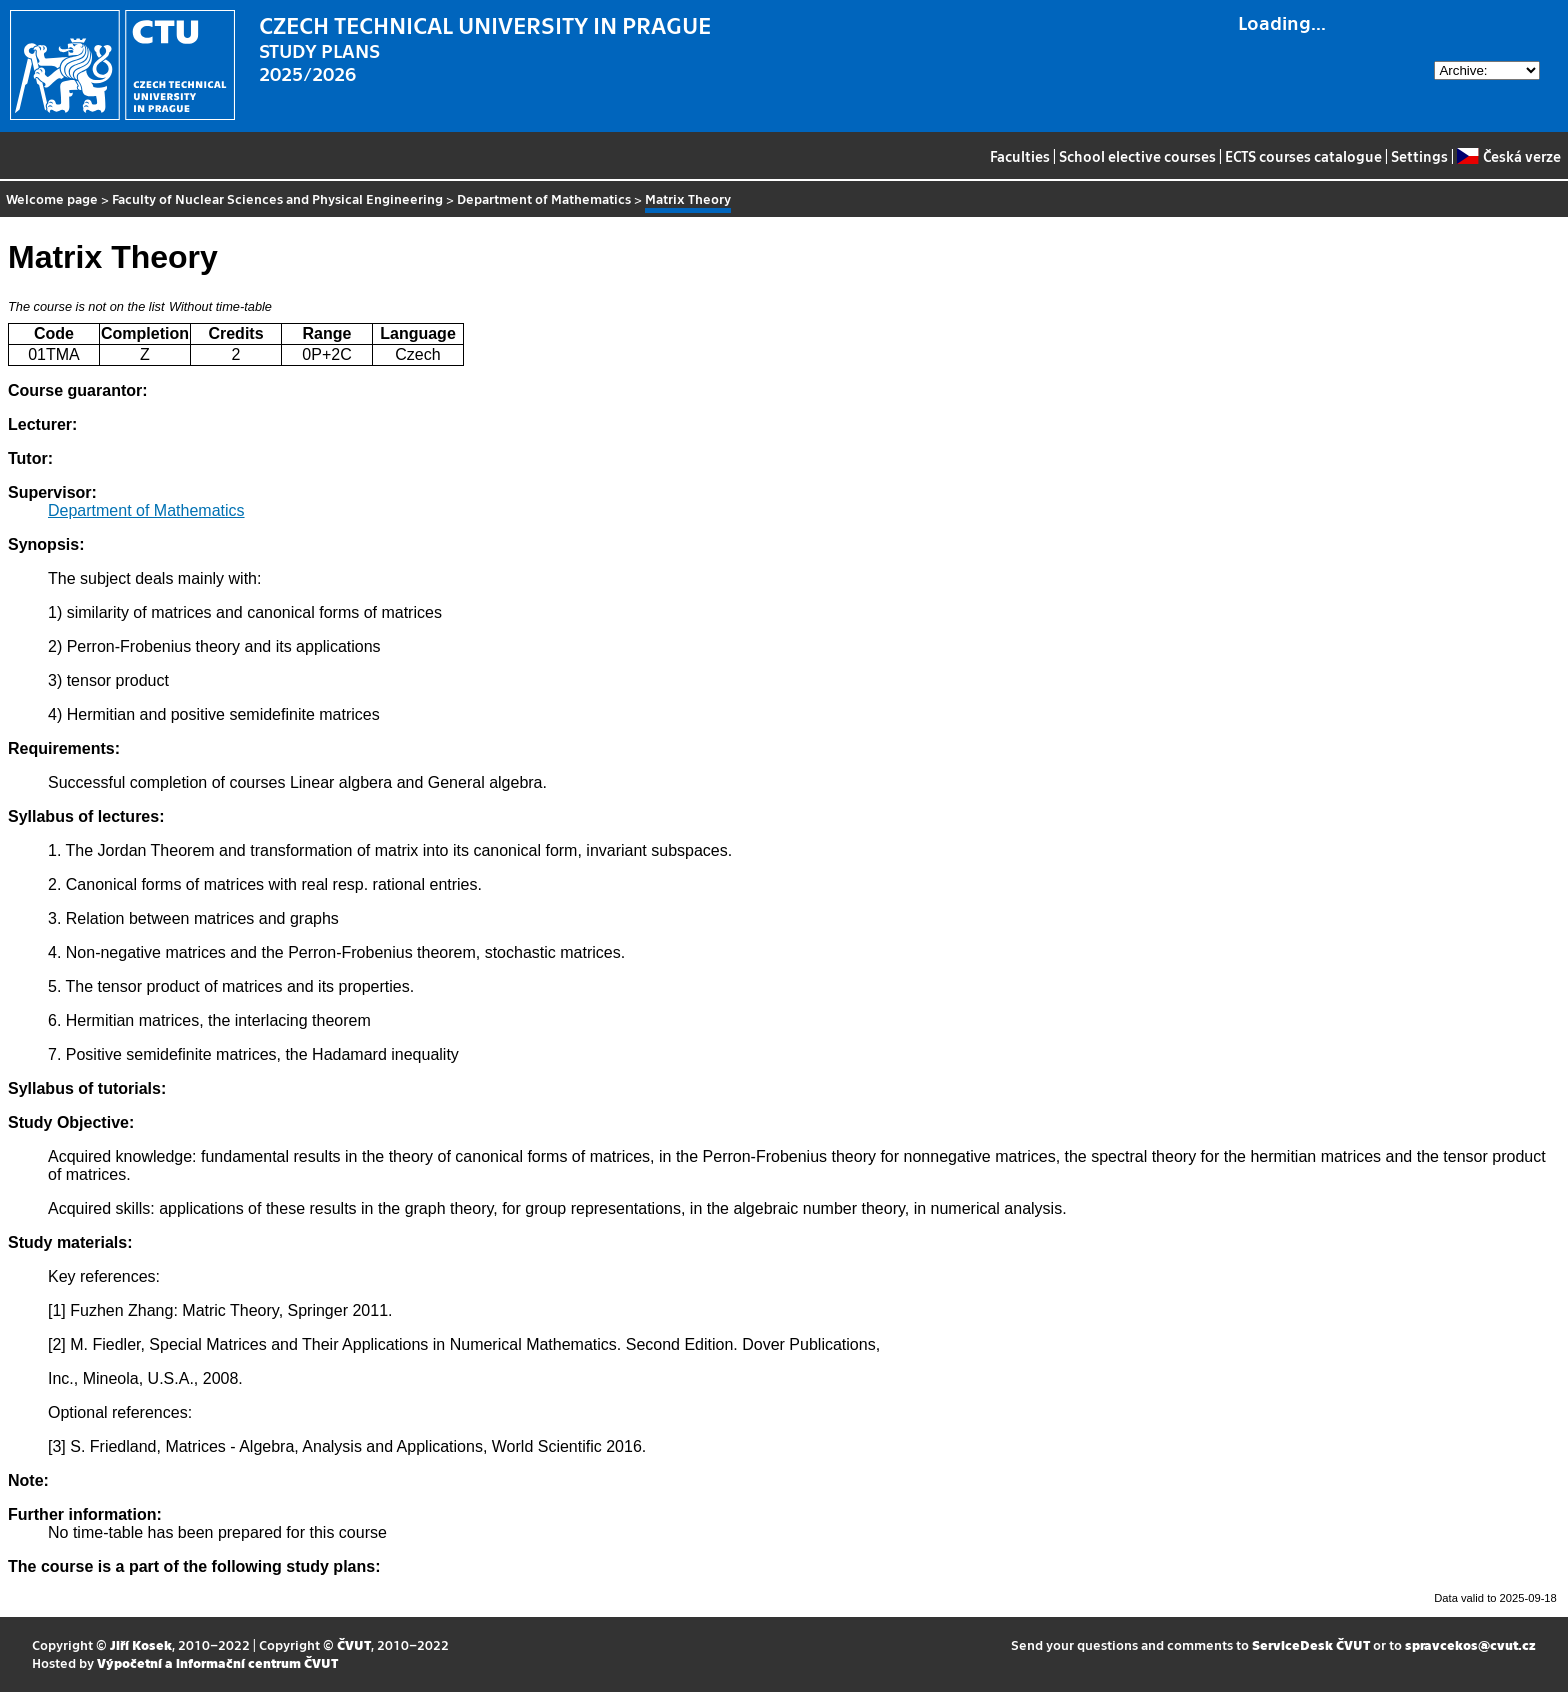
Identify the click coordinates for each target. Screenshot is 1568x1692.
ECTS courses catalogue (1303, 156)
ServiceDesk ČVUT (1311, 1644)
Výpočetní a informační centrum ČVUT (217, 1662)
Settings (1419, 156)
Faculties (1020, 156)
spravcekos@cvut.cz (1470, 1644)
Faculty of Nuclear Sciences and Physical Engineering (277, 198)
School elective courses (1137, 156)
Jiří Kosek (141, 1644)
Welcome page (52, 198)
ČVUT (354, 1644)
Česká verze (1508, 156)
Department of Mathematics (544, 198)
